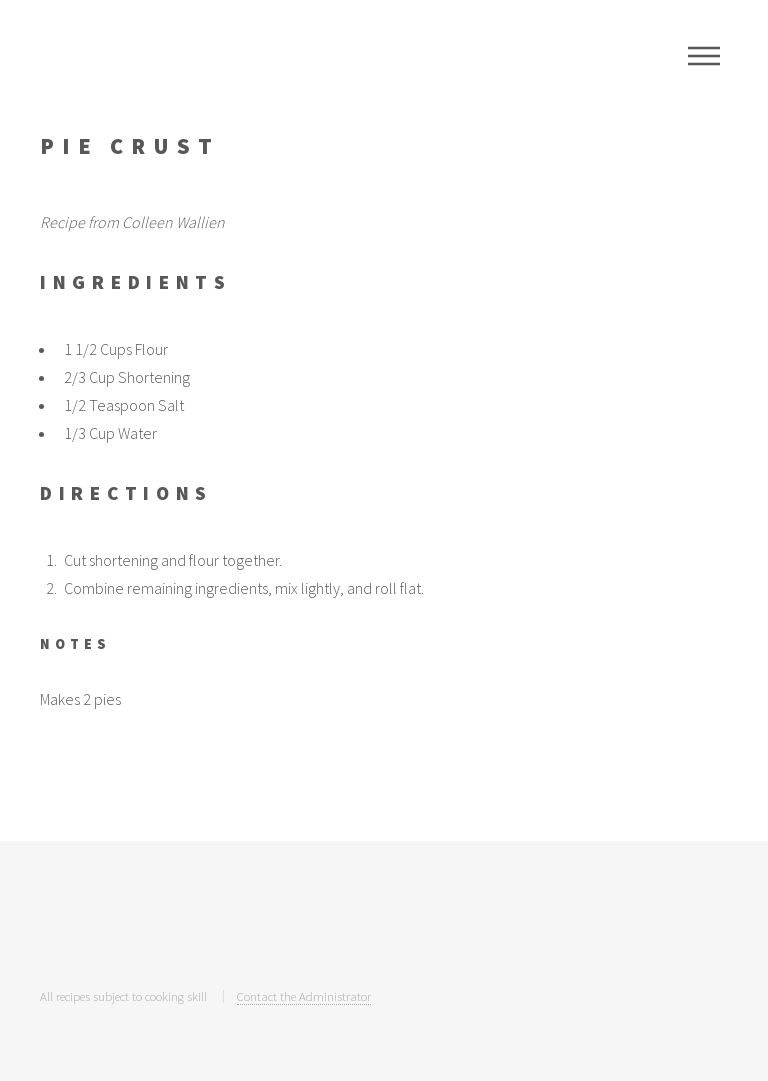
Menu (704, 56)
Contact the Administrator (304, 996)
